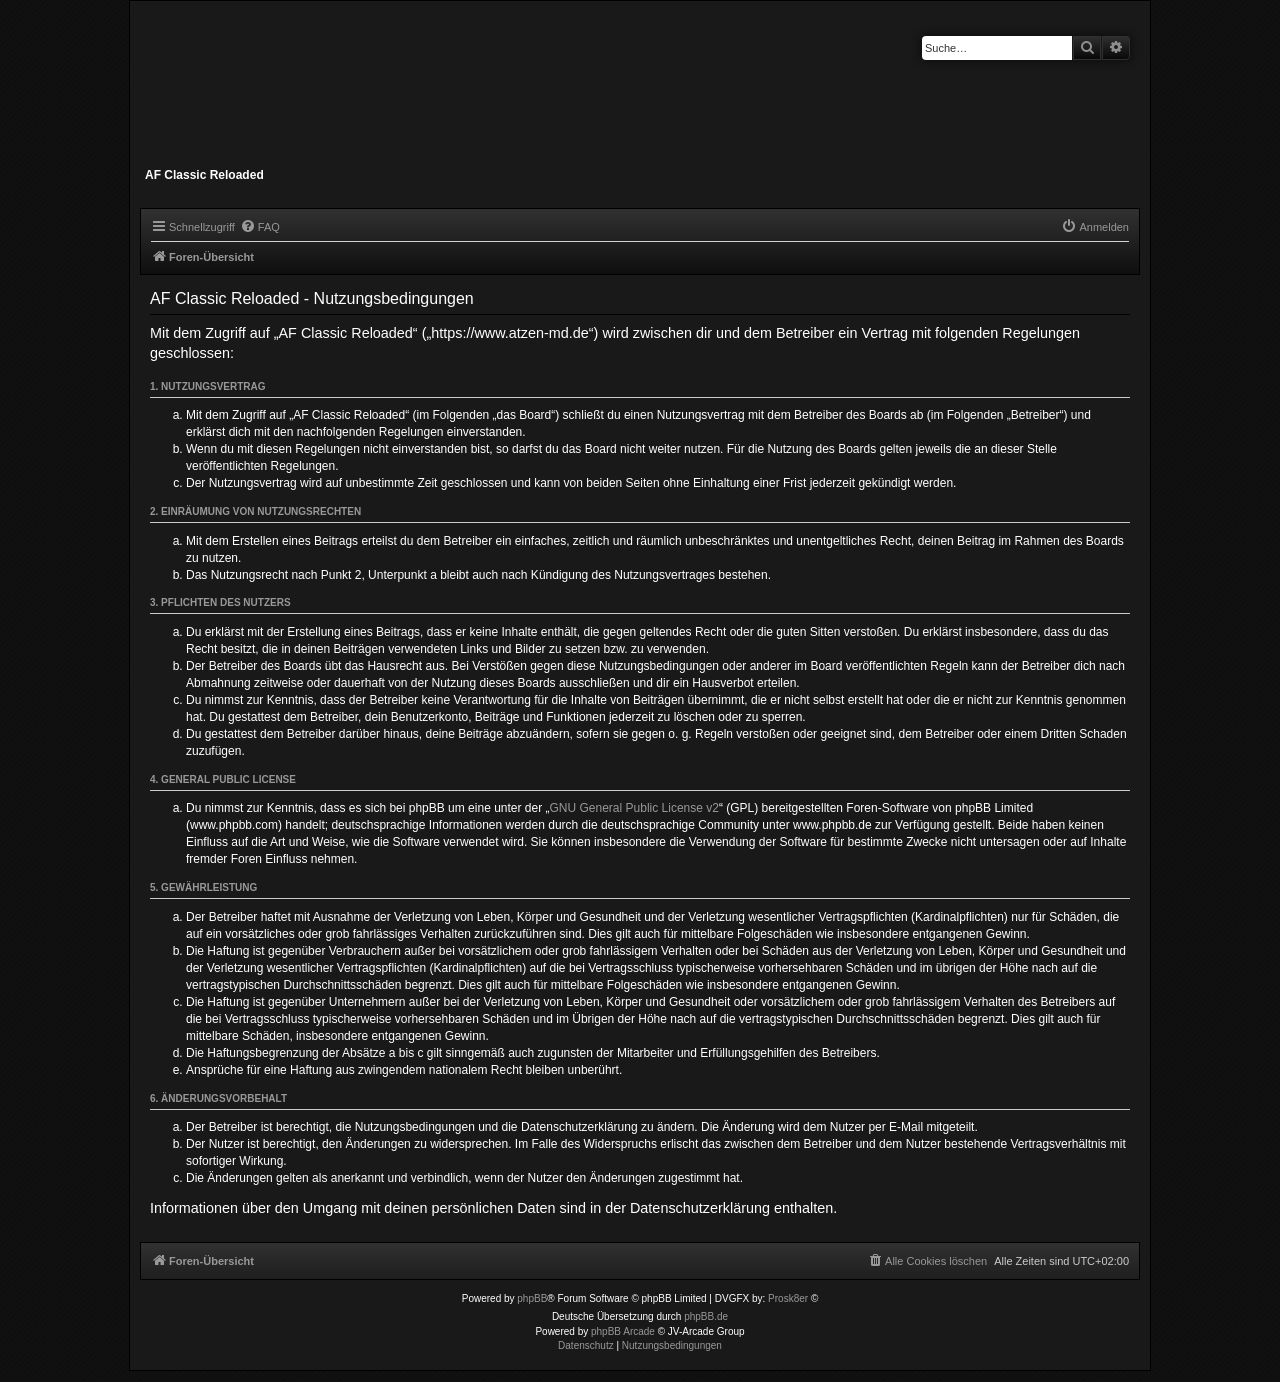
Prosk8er (788, 1298)
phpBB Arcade (623, 1331)
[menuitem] (260, 227)
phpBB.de (706, 1316)
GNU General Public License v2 (634, 808)
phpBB (532, 1298)
